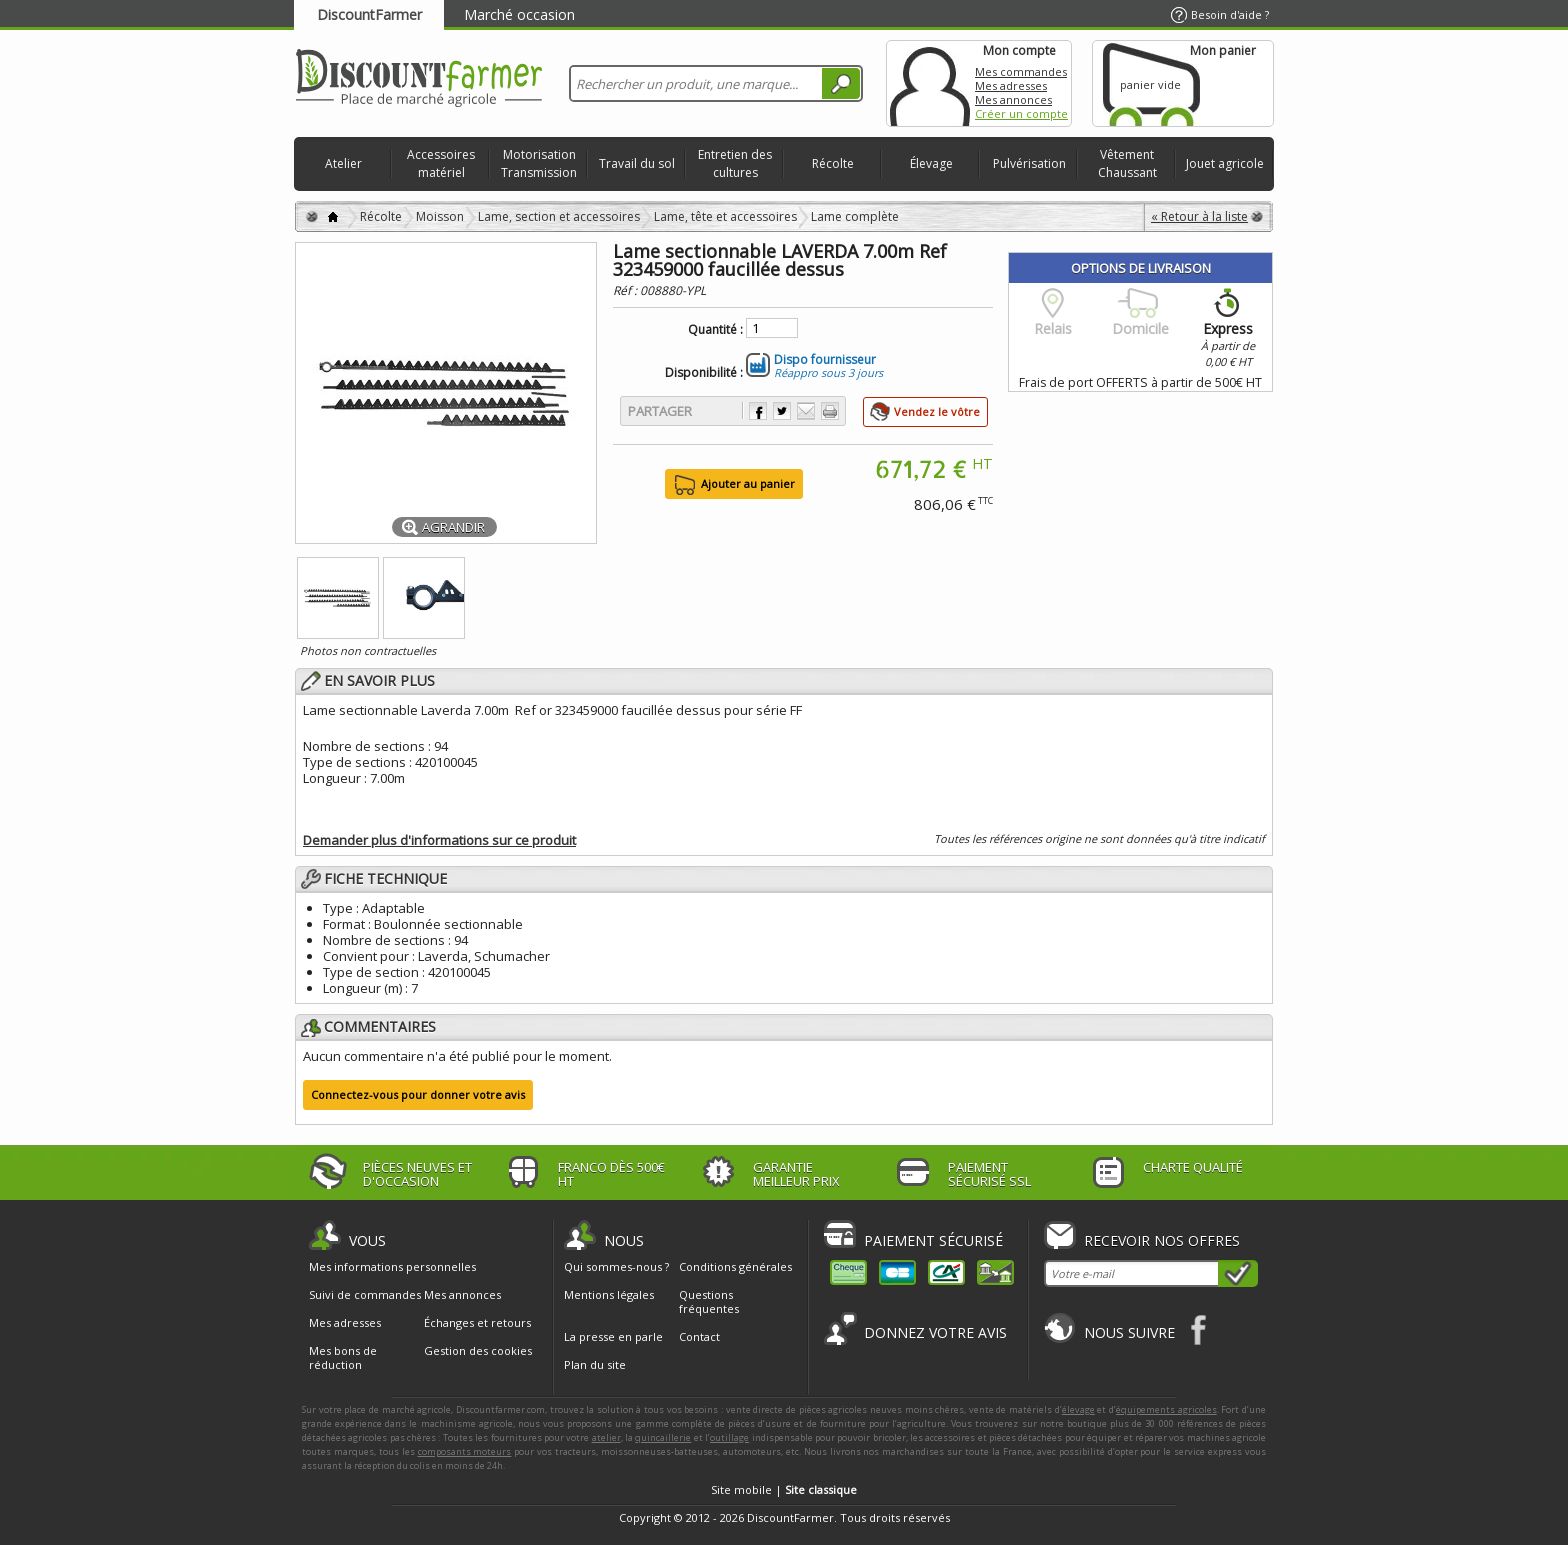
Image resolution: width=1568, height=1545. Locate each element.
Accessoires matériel (441, 163)
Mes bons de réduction (343, 1358)
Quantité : (715, 330)
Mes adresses (1011, 85)
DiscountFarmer (369, 14)
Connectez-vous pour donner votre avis (418, 1094)
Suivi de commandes (365, 1295)
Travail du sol (637, 163)
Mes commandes (1021, 71)
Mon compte (930, 83)
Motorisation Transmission (539, 163)
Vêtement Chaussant (1127, 163)
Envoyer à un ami (806, 411)
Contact (699, 1336)
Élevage (931, 163)
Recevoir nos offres (1162, 1240)
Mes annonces (1013, 99)
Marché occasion (519, 14)
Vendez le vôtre (937, 411)
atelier (606, 1437)
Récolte (833, 163)
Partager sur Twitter (782, 411)
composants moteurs (465, 1451)
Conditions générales (735, 1266)
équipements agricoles (1166, 1409)
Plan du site (595, 1364)
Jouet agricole (1225, 163)
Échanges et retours (477, 1323)
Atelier (343, 163)
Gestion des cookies (478, 1351)
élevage (1078, 1409)
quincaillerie (663, 1437)
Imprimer (830, 411)
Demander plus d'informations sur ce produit (439, 840)
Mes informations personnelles (392, 1267)
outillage (729, 1437)
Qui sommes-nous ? (616, 1266)
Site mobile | (784, 1489)
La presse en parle (613, 1336)
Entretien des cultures (735, 163)
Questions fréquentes (709, 1301)
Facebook (1199, 1329)
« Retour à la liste (1199, 216)
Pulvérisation (1029, 163)
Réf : (626, 290)
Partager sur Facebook (758, 411)
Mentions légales (609, 1294)
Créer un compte (1021, 113)
